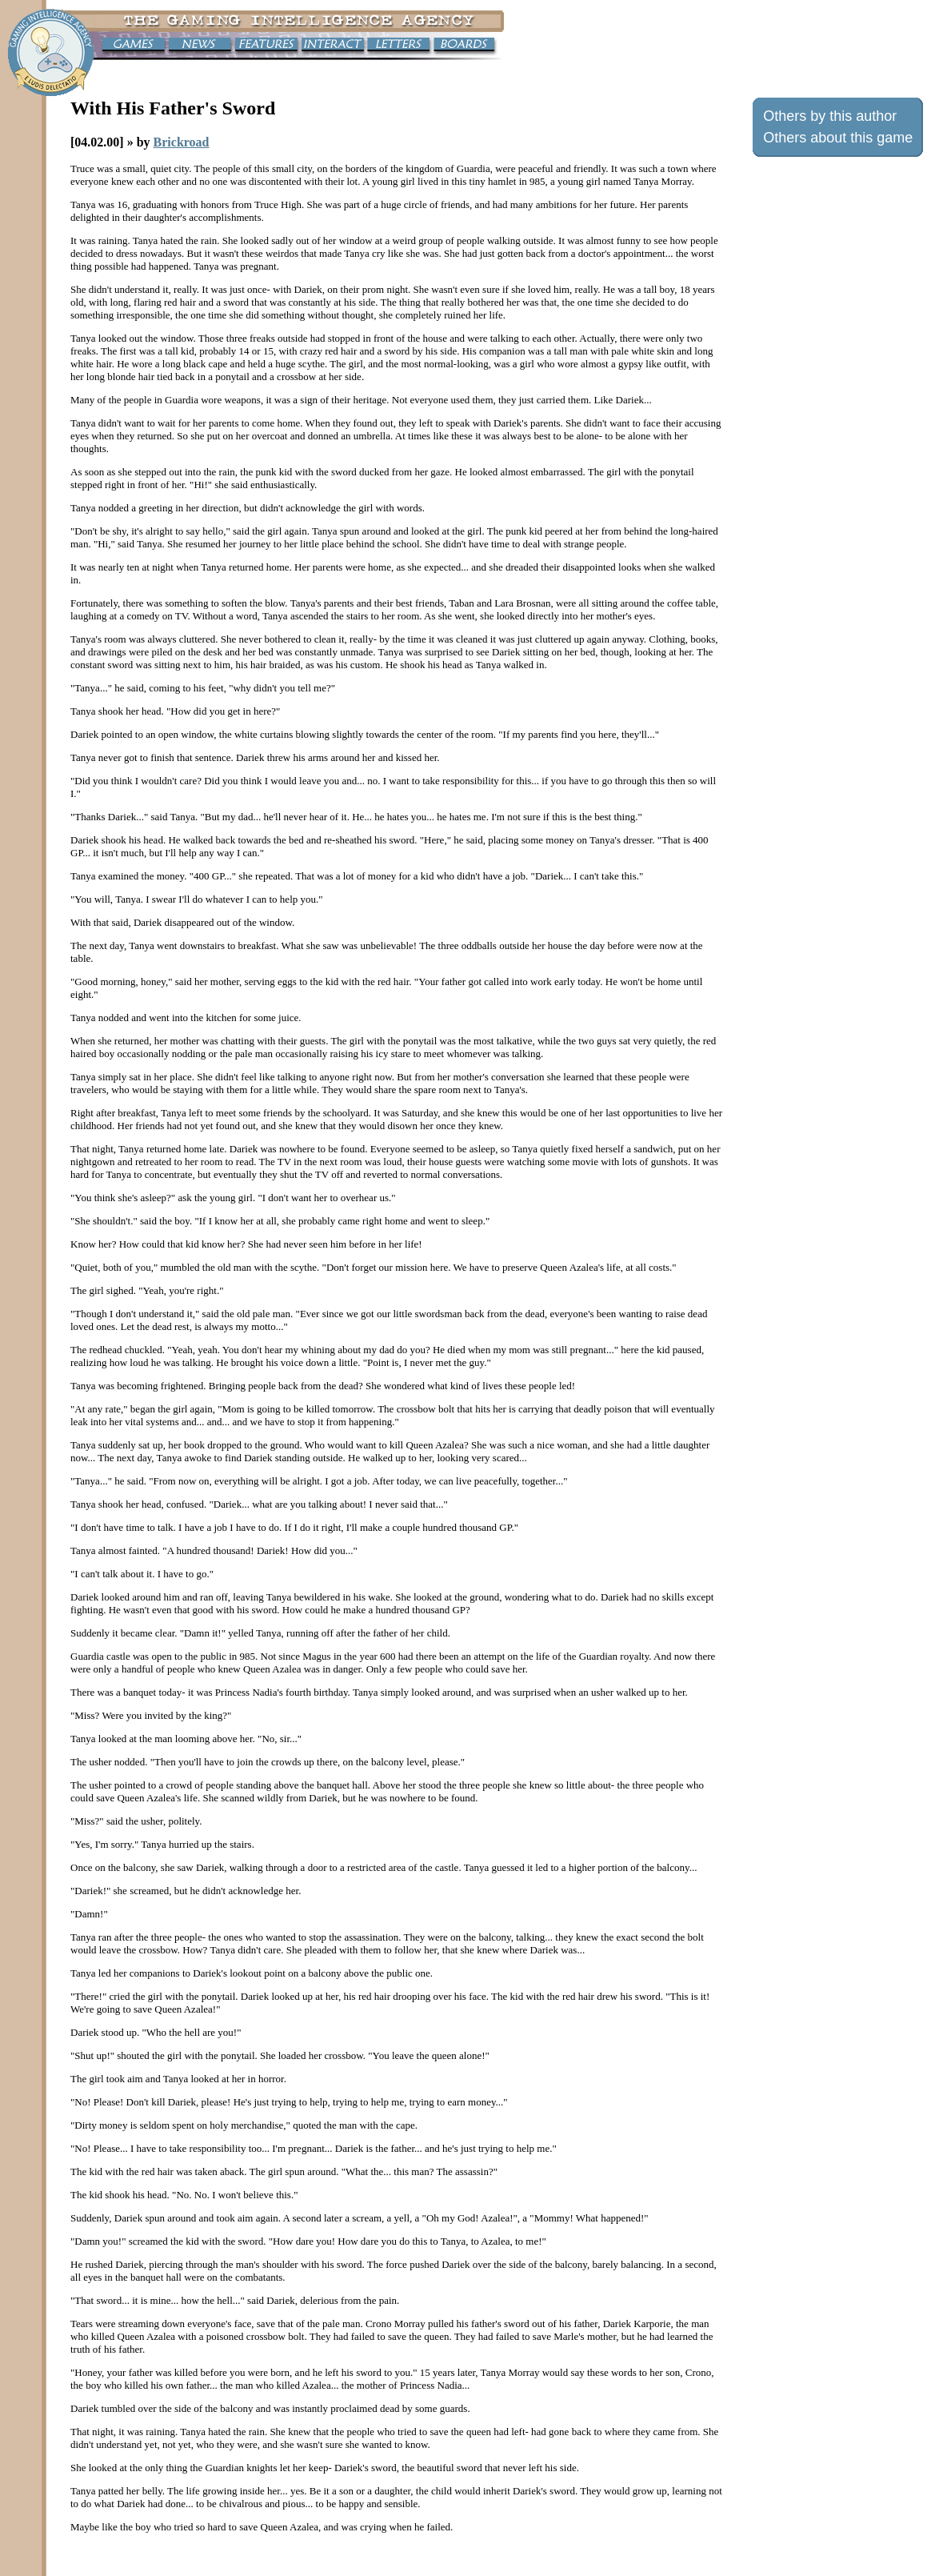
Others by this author (830, 116)
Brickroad (182, 142)
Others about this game (838, 138)
